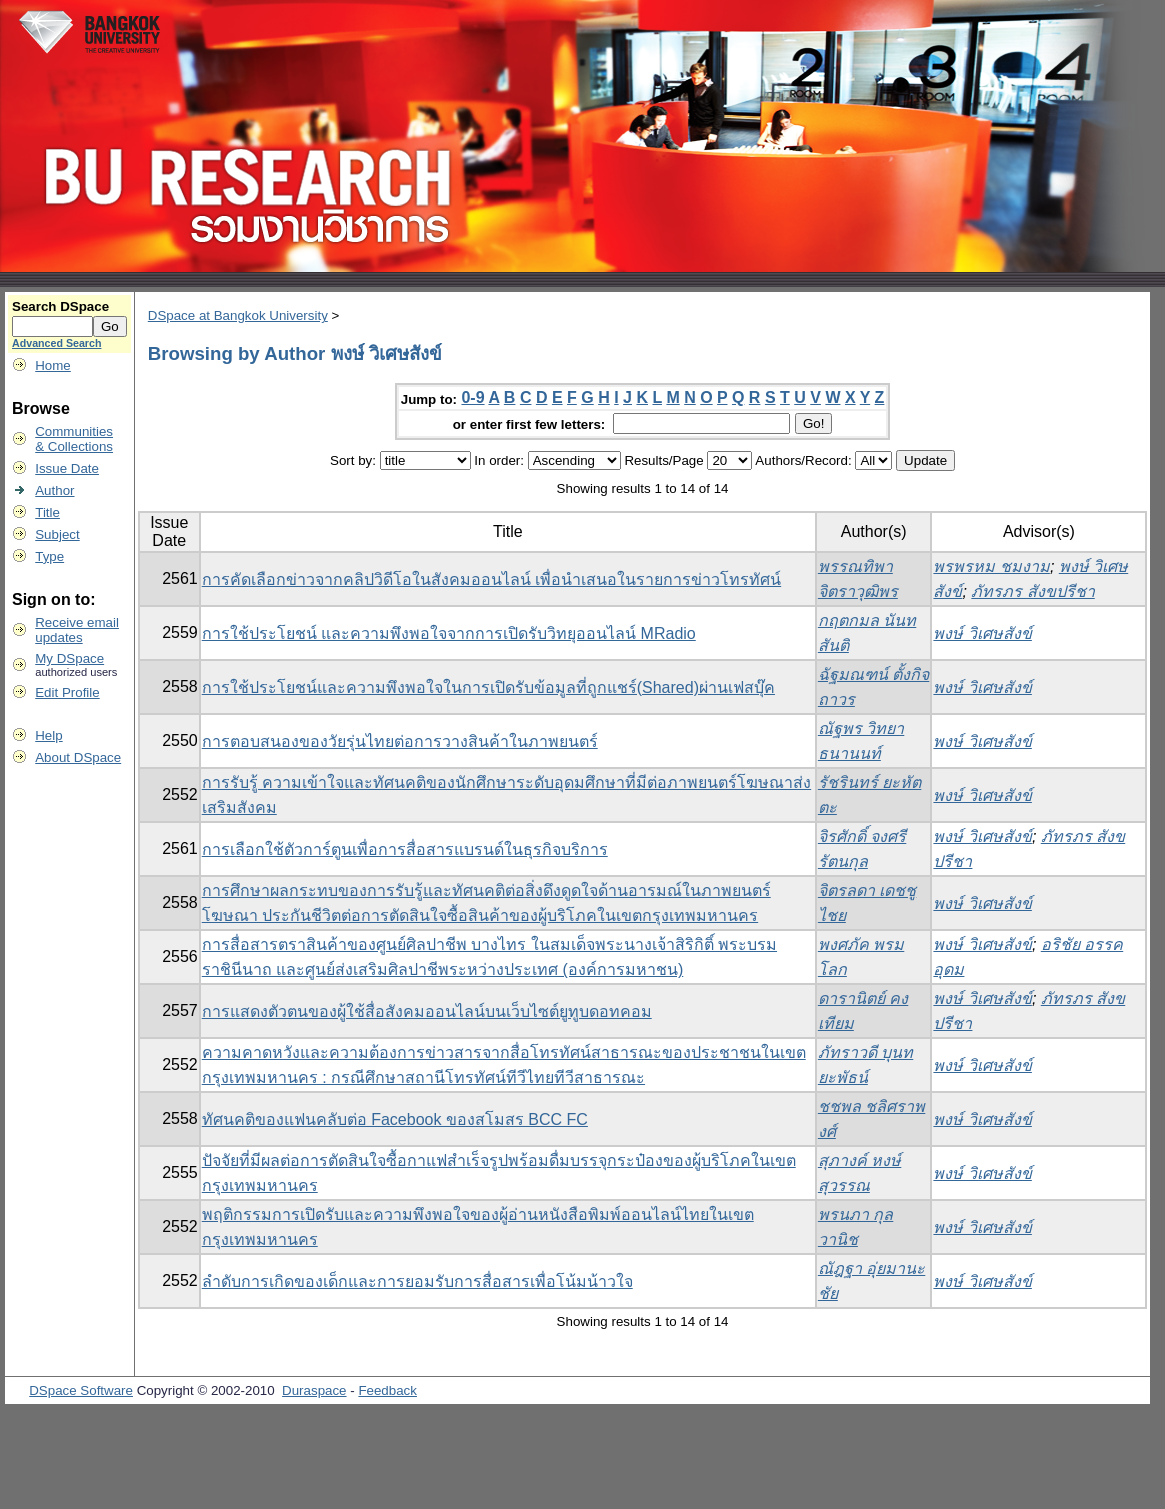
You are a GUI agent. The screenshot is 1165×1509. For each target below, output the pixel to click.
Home (53, 365)
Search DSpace (60, 306)
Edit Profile (67, 692)
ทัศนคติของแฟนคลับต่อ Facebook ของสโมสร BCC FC (395, 1119)
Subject (57, 534)
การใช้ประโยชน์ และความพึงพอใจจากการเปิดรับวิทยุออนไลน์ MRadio (449, 633)
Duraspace (314, 1390)
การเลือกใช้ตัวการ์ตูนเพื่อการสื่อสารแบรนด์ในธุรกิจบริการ (405, 849)
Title (47, 512)
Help (48, 735)
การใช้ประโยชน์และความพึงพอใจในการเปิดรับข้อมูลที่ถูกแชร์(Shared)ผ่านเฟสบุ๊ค (488, 687)
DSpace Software (81, 1390)
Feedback (387, 1390)
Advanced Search (56, 343)
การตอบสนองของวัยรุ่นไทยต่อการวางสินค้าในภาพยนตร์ (400, 741)
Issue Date (67, 468)
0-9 (472, 397)
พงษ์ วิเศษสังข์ (982, 633)
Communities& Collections (74, 439)
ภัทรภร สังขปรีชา (1032, 591)
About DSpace (78, 757)
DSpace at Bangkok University (238, 315)
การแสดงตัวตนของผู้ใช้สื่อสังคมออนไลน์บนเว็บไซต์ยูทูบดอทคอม (427, 1011)
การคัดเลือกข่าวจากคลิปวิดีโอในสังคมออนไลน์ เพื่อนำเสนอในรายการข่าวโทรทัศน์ (491, 579)
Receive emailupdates (77, 630)
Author (54, 490)
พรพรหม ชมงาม (991, 566)
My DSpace (69, 658)
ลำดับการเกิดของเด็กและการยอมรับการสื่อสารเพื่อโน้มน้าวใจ (417, 1281)
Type (49, 556)
